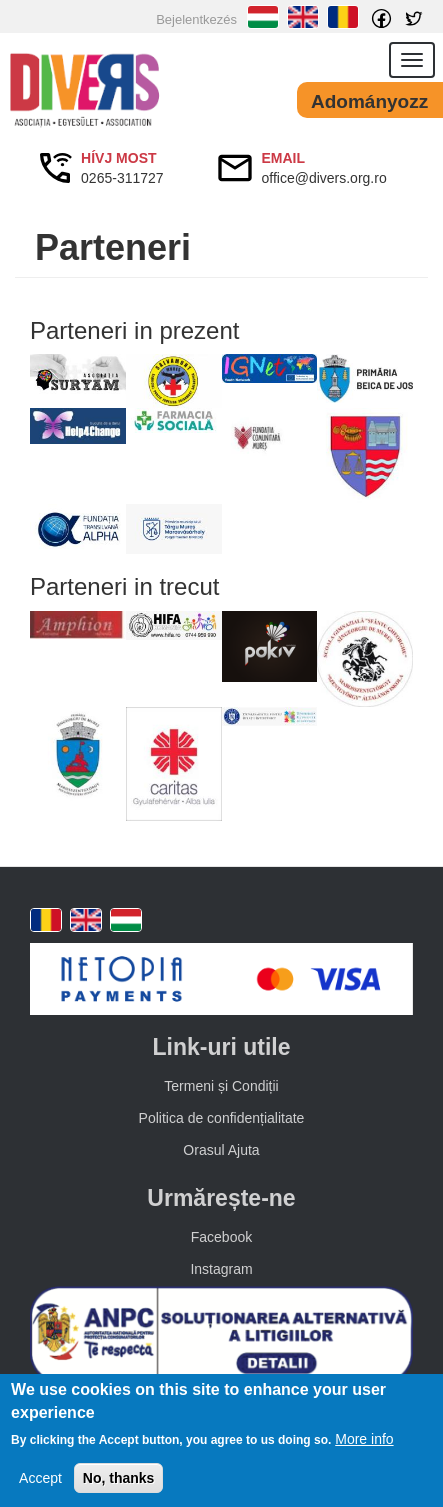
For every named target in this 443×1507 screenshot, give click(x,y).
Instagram (221, 1269)
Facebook (221, 1237)
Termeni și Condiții (221, 1086)
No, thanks (119, 1478)
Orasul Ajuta (221, 1150)
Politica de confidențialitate (222, 1118)
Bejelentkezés (196, 19)
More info (364, 1439)
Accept (40, 1478)
